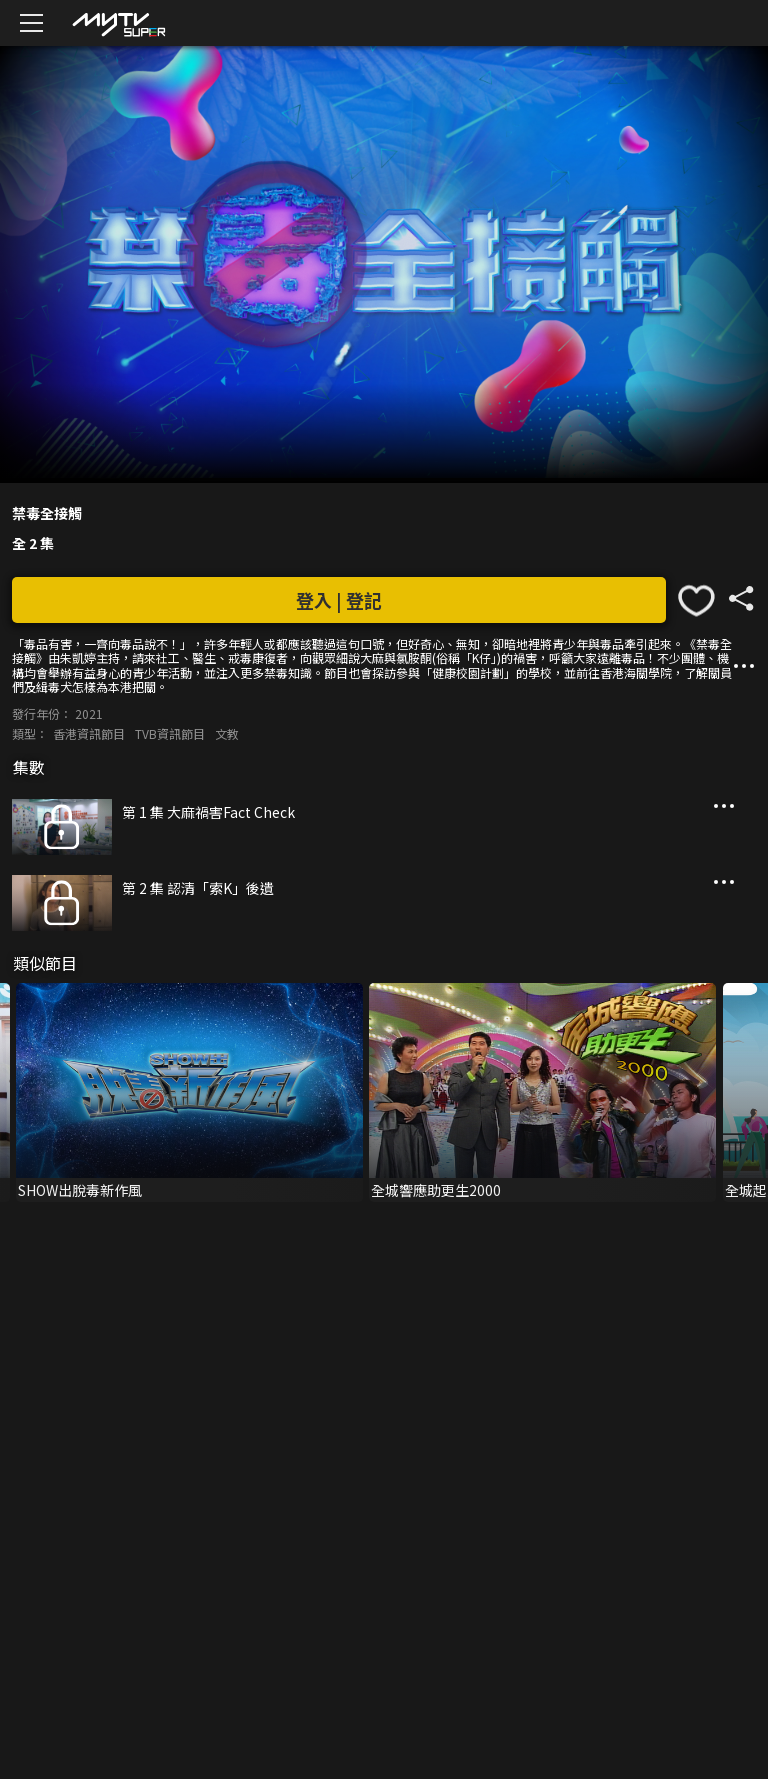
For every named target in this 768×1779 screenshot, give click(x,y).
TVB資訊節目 (170, 733)
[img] (118, 23)
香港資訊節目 (89, 733)
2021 (89, 713)
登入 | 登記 (339, 600)
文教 (227, 733)
